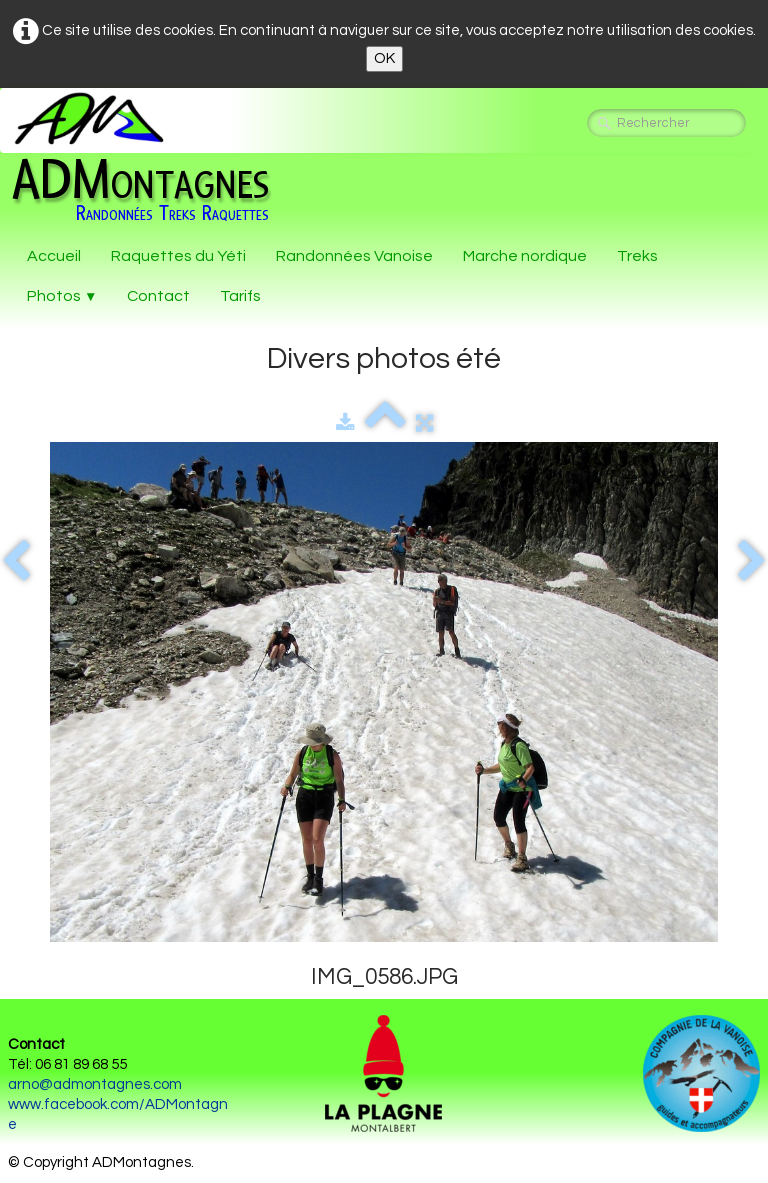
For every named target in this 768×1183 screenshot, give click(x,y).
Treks (637, 256)
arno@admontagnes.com (95, 1084)
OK (384, 58)
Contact (158, 296)
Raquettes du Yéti (178, 256)
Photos (62, 296)
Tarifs (240, 296)
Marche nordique (525, 256)
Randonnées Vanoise (354, 256)
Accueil (54, 256)
